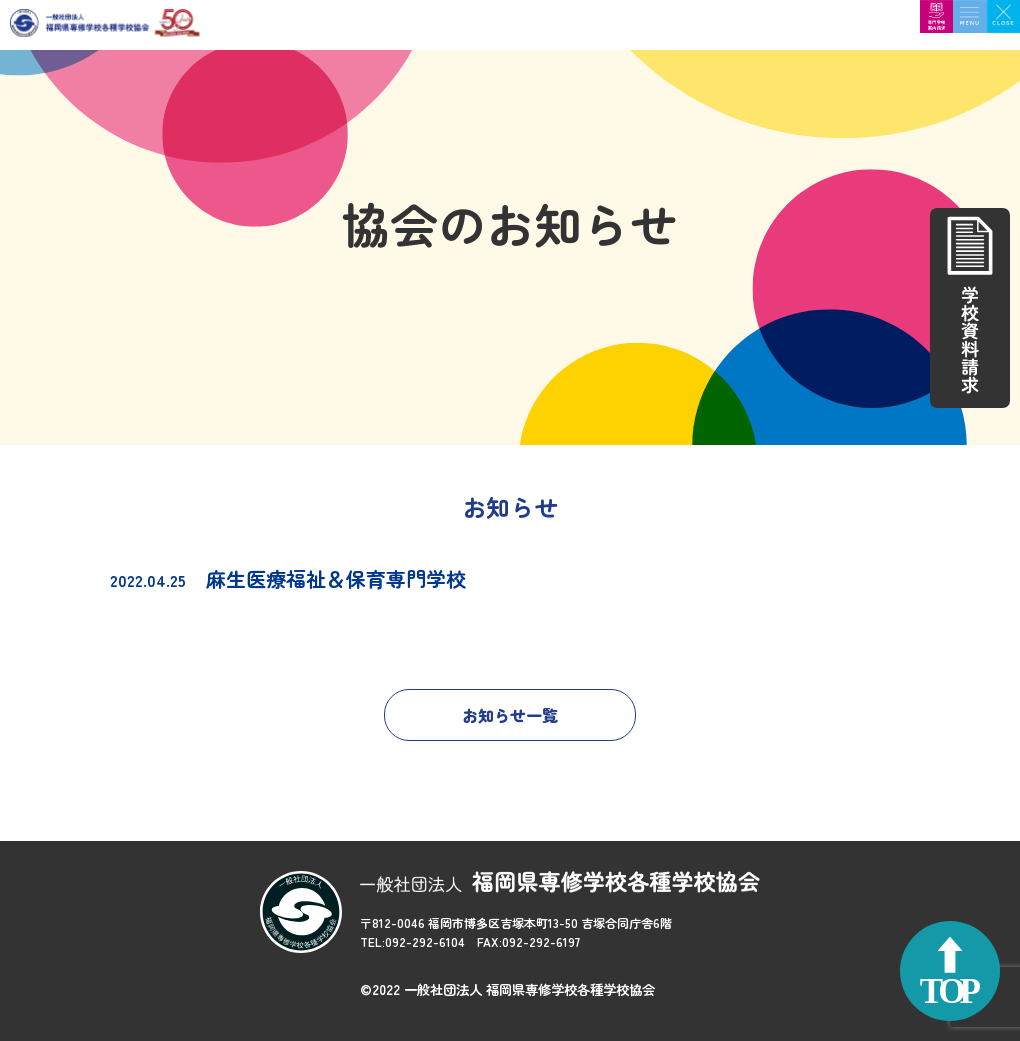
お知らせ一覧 (510, 715)
